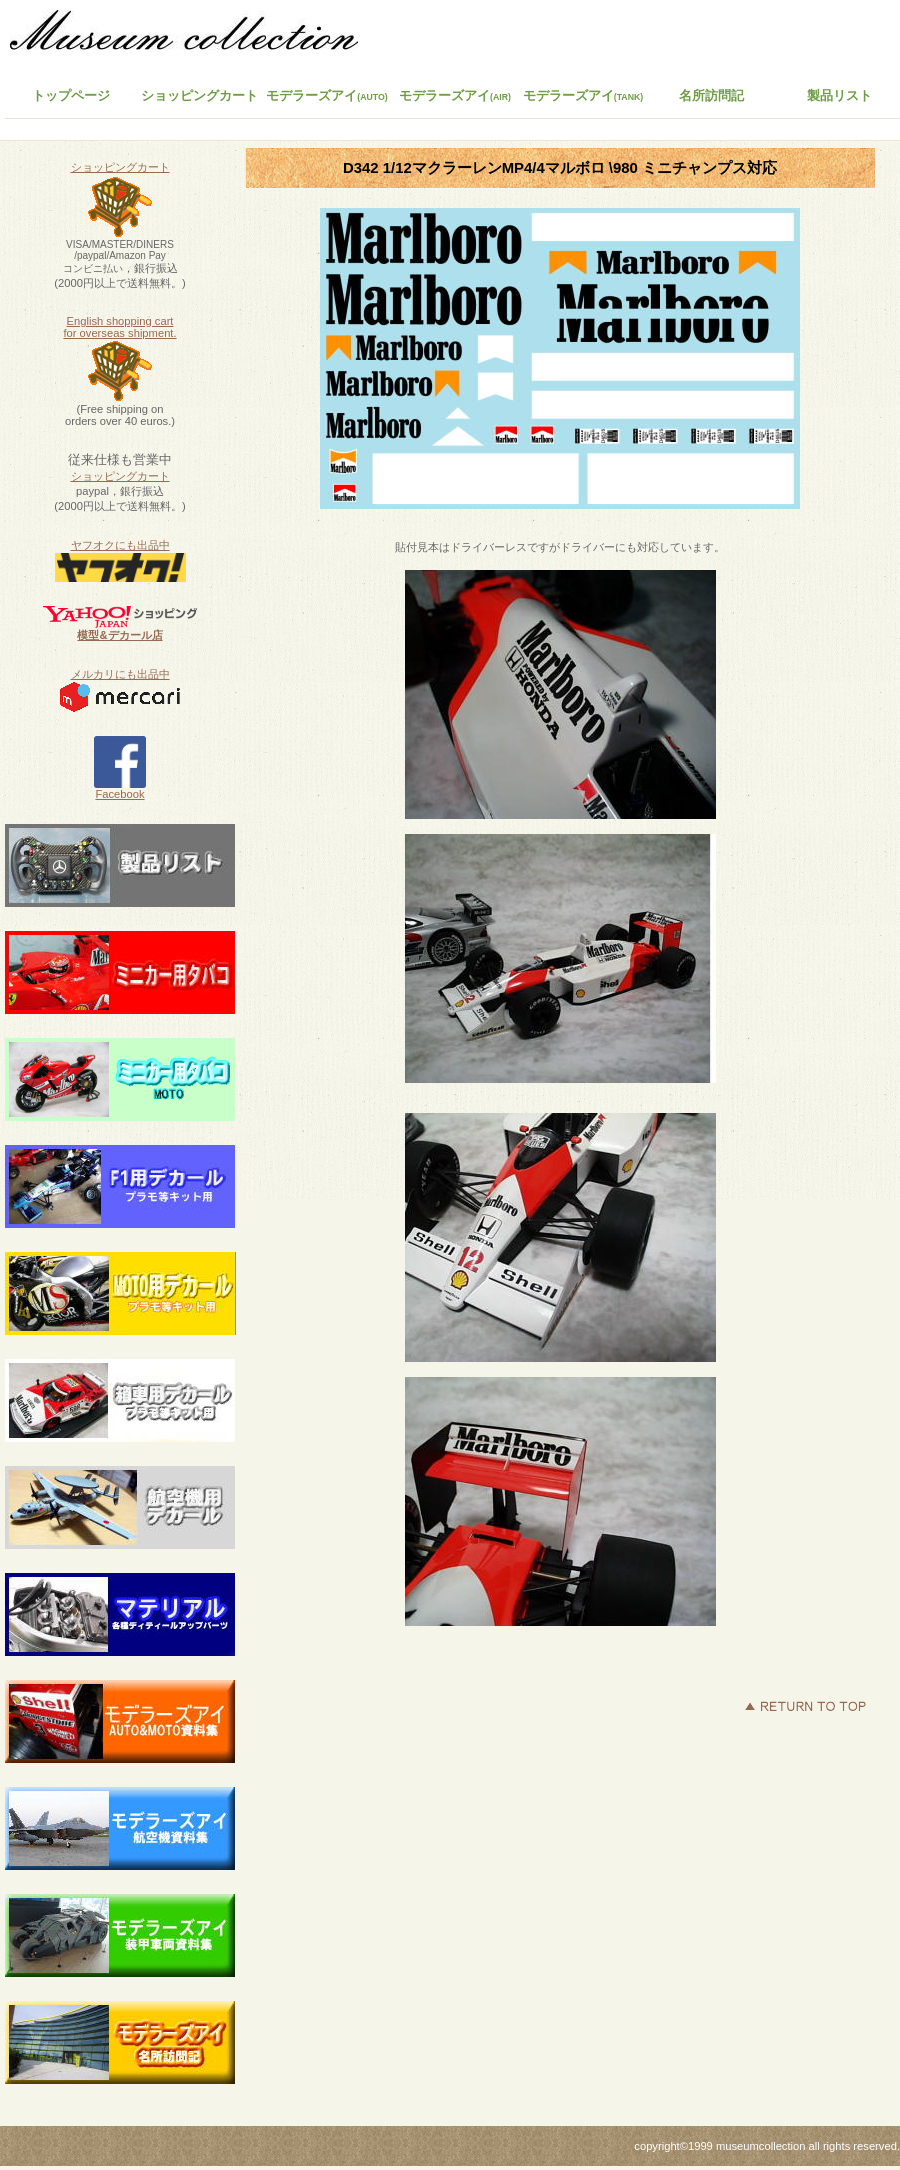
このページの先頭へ (805, 1706)
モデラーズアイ (583, 95)
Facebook (120, 789)
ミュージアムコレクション (195, 35)
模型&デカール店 (119, 635)
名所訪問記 (711, 95)
